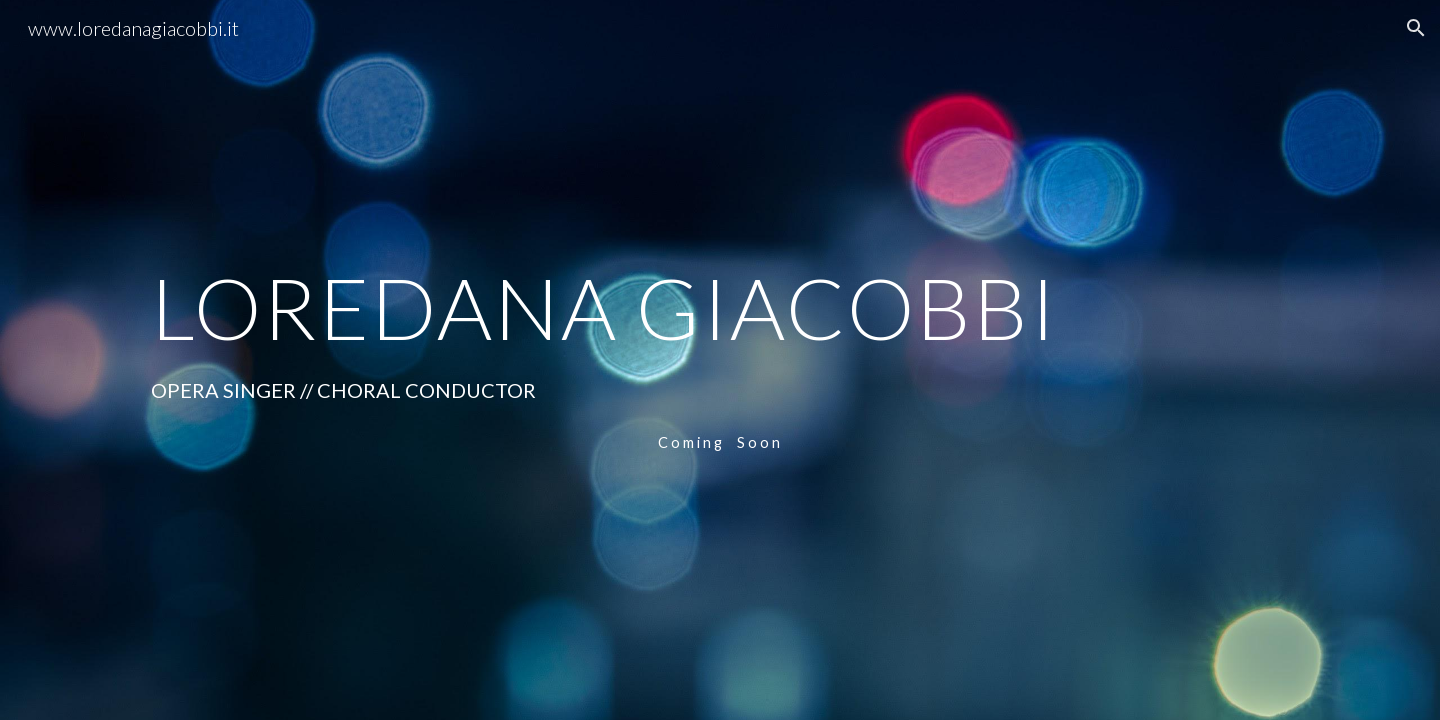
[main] (720, 307)
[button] (1416, 28)
